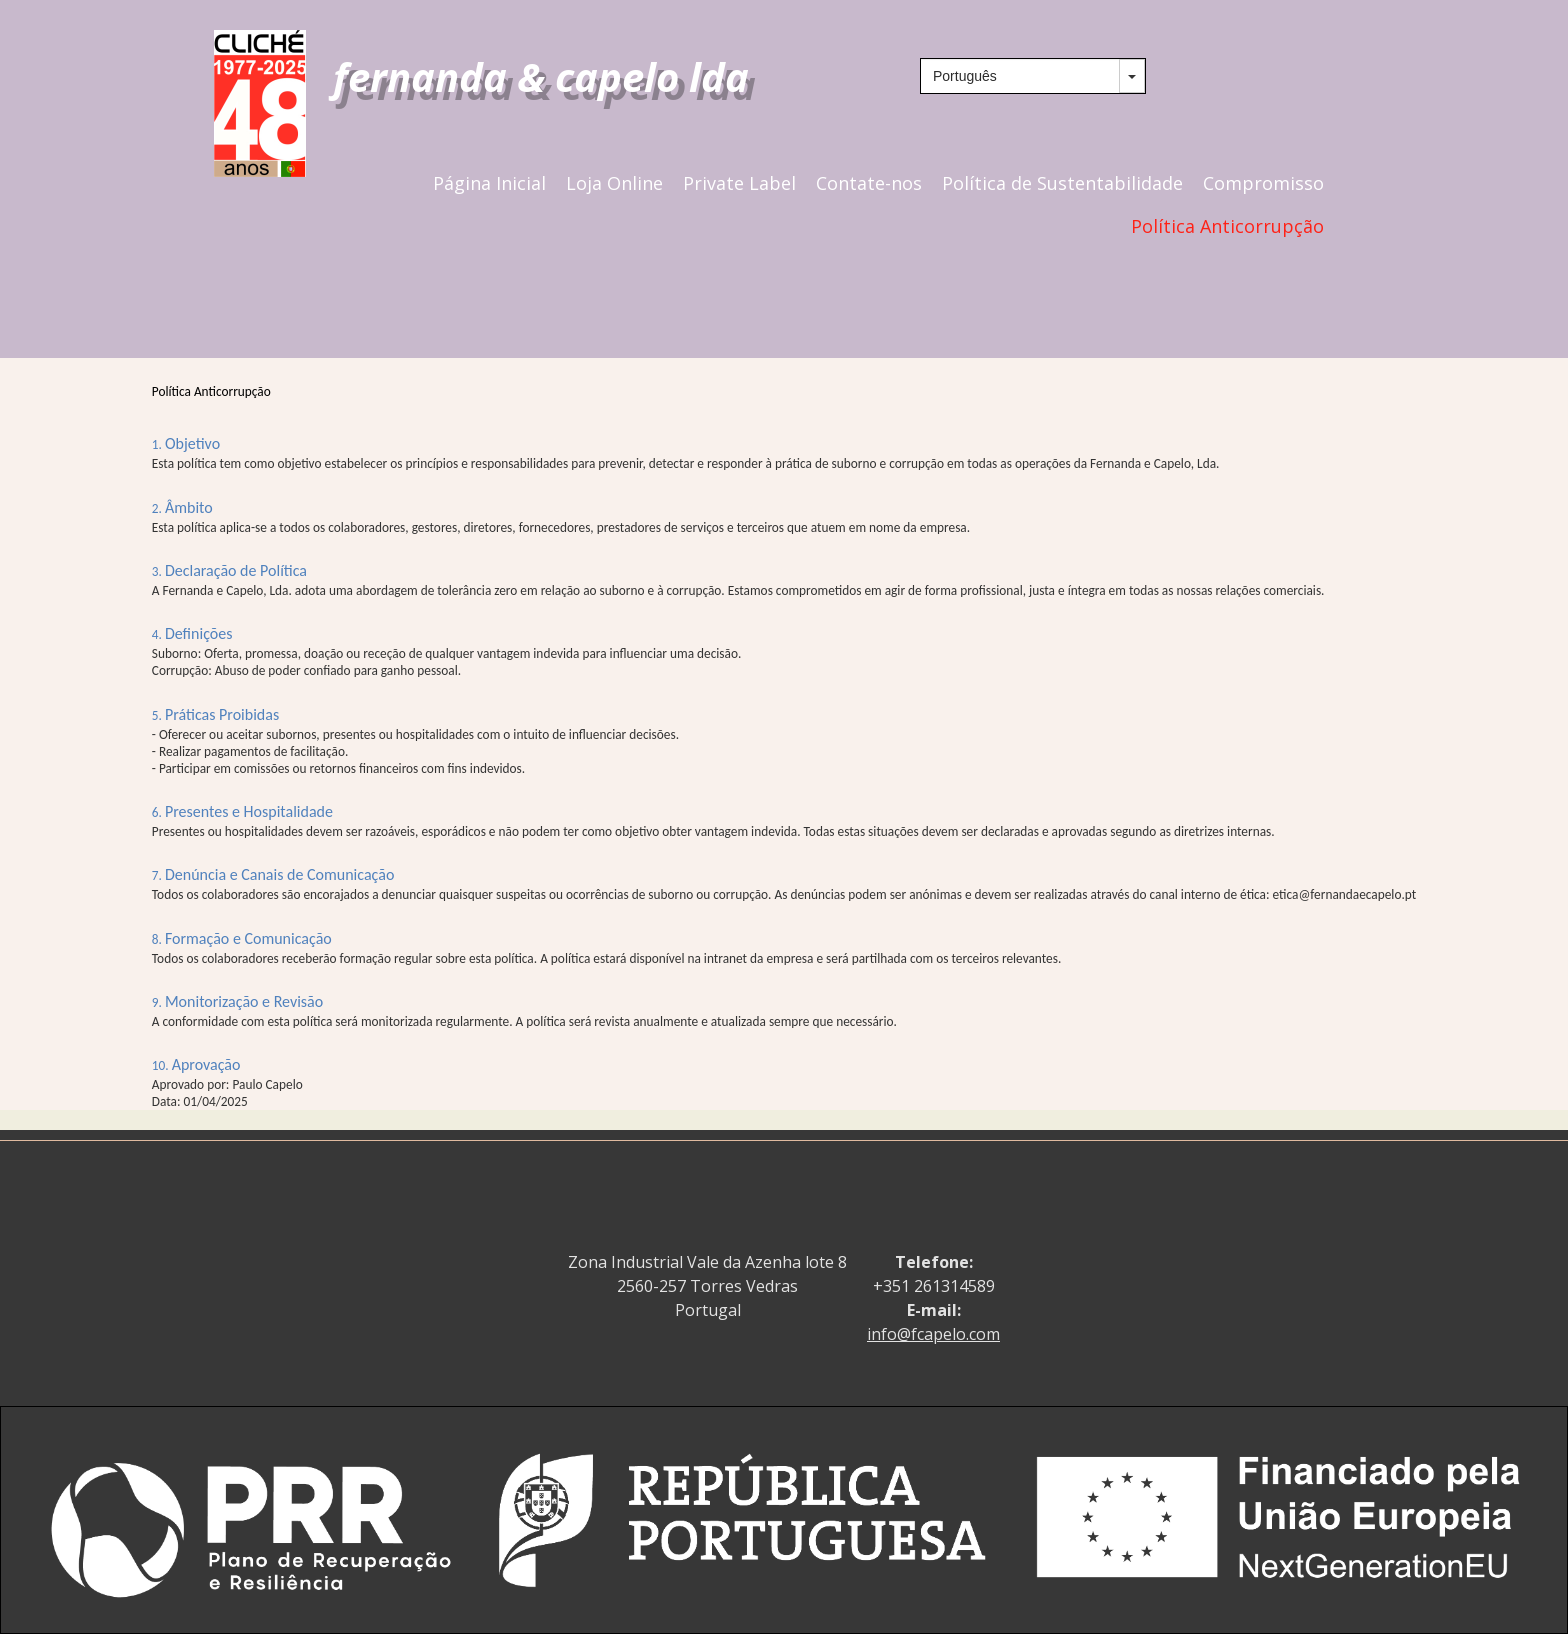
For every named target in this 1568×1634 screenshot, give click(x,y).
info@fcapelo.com (933, 1334)
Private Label (739, 183)
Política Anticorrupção (1227, 226)
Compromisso (1263, 183)
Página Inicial (489, 183)
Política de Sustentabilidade (1062, 183)
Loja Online (614, 183)
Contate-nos (869, 183)
